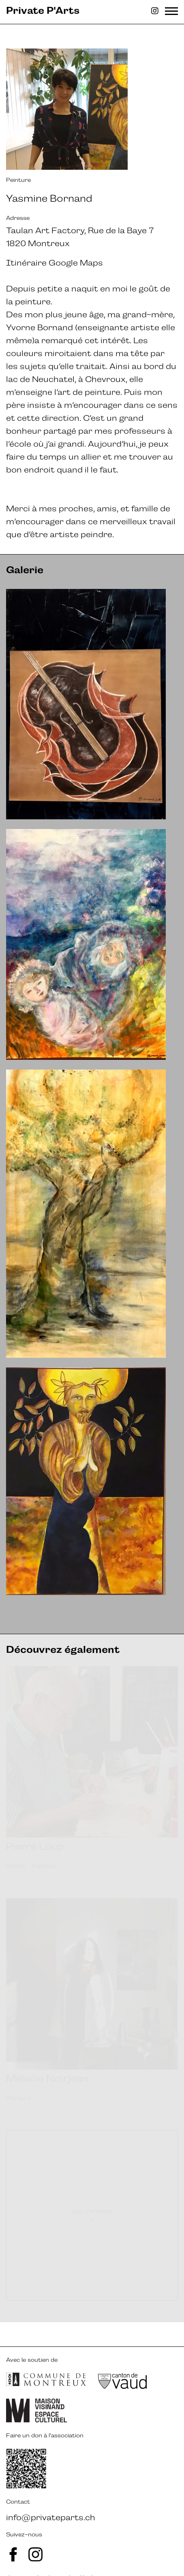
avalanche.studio (51, 2553)
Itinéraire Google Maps (54, 263)
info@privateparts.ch (50, 2493)
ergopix (135, 2553)
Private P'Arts (42, 10)
